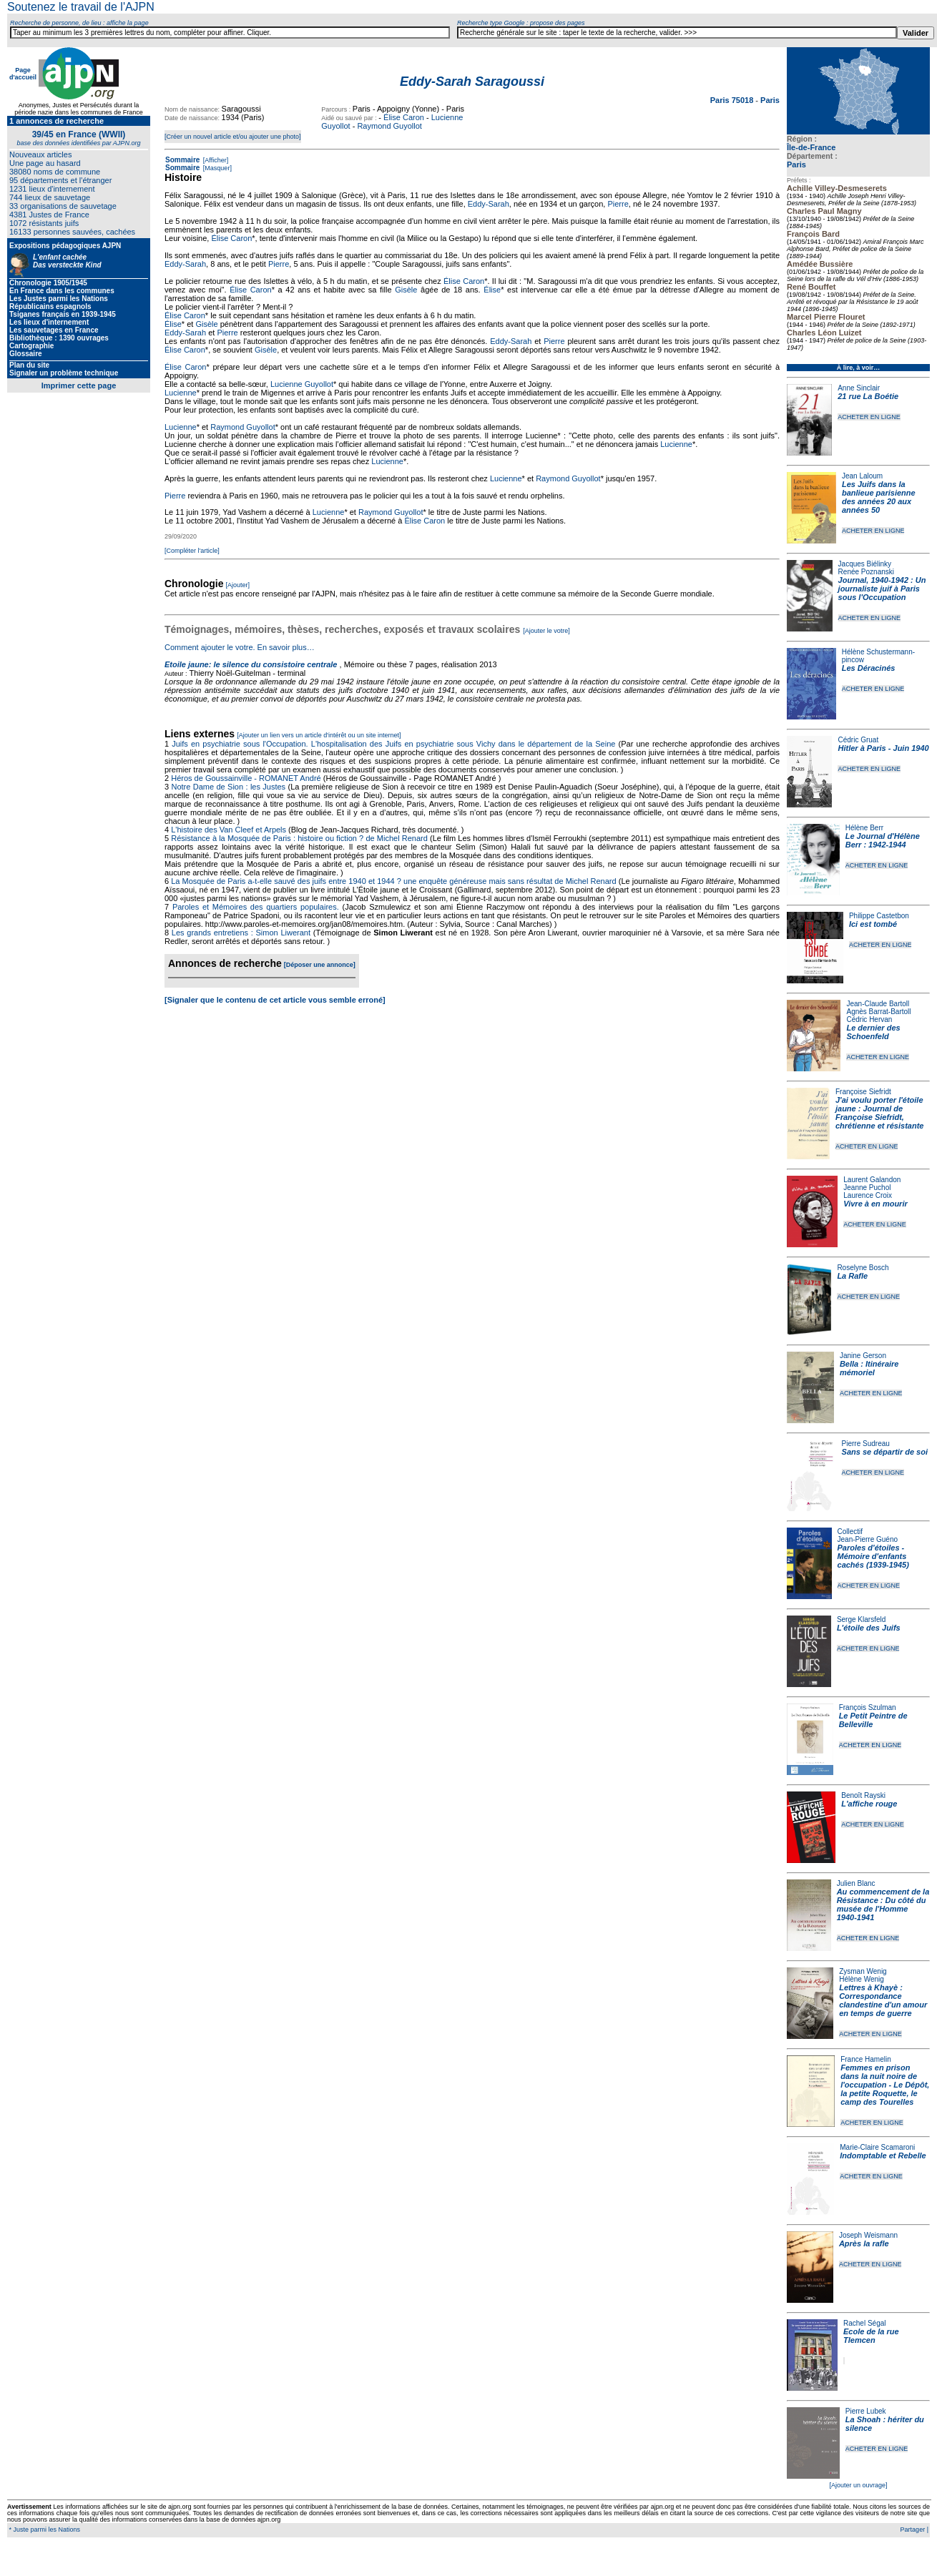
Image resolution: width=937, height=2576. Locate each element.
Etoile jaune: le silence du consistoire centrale (251, 664)
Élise (492, 289)
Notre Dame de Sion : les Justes (229, 786)
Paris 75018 (733, 100)
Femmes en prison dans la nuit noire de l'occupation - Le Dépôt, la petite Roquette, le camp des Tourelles (884, 2084)
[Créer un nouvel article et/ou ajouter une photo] (233, 136)
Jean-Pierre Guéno (868, 1539)
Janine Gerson (863, 1356)
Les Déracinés (869, 668)
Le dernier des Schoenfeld (873, 1032)
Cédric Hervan (869, 1019)
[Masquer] (216, 168)
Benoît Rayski (863, 1795)
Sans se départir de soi (885, 1451)
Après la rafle (864, 2243)
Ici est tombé (873, 924)
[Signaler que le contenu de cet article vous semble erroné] (275, 1000)
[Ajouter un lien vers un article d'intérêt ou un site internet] (319, 735)
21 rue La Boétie (868, 396)
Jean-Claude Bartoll (877, 1004)
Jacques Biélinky (864, 564)
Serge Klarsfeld (861, 1619)
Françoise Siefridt (863, 1092)
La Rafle (852, 1276)
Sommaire (182, 160)
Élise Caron (403, 117)
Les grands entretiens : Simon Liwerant (241, 932)
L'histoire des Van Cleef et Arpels (228, 829)
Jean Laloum (862, 476)
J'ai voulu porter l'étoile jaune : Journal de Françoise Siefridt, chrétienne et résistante (879, 1113)
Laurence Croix (867, 1195)
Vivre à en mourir (875, 1203)
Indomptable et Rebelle (883, 2155)
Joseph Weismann (868, 2235)
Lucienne (181, 392)
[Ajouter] (238, 585)
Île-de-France (811, 147)
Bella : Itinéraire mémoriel (869, 1368)
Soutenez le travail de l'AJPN (80, 7)
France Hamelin (865, 2059)
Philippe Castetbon (879, 916)
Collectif (850, 1531)
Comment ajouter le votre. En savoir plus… (240, 647)
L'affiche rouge (869, 1803)
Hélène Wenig (861, 1979)
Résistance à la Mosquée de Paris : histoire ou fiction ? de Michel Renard (299, 838)
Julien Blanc (856, 1883)
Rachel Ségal (864, 2323)
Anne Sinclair (859, 388)
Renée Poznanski (866, 572)
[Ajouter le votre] (546, 630)
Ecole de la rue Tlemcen (871, 2335)
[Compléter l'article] (192, 550)
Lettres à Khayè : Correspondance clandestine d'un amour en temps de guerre (883, 2000)
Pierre (617, 204)
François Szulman (867, 1707)
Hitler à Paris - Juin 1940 (883, 748)
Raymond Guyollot (389, 126)
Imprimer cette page (79, 385)
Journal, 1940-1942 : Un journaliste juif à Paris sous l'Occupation (882, 588)
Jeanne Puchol (867, 1187)
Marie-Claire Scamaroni (877, 2147)
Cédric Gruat (858, 740)
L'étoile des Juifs (869, 1627)
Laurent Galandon (872, 1180)
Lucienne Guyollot (301, 384)
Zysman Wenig (863, 1971)
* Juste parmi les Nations (43, 2529)
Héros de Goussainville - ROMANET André (246, 778)
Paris (796, 164)
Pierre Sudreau (866, 1443)
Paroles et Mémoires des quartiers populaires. (255, 907)
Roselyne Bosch (862, 1268)
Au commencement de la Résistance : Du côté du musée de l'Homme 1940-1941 (883, 1904)
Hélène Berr (864, 828)
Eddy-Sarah (488, 204)
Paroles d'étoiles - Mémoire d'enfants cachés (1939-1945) (873, 1556)
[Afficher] (214, 160)
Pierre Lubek (865, 2411)
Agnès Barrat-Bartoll (878, 1012)
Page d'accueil (22, 74)
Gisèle (406, 289)
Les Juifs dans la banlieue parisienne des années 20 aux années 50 (879, 497)
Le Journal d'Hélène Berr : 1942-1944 (882, 840)
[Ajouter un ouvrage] (858, 2485)
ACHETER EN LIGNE (869, 417)
